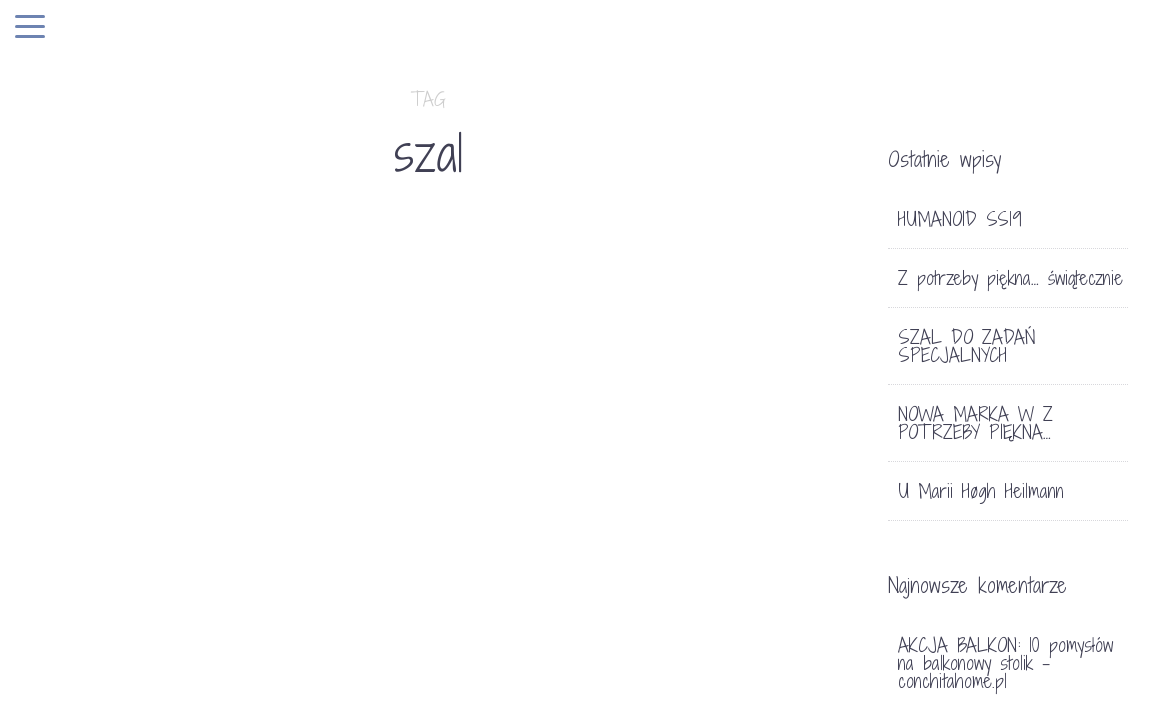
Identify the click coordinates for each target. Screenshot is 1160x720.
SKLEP (135, 613)
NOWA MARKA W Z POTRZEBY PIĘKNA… (975, 423)
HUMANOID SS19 (960, 219)
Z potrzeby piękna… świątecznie (1010, 278)
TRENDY (197, 613)
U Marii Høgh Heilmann (981, 491)
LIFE (88, 613)
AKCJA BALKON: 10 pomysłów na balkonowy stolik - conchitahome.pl (1005, 663)
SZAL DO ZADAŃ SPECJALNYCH (243, 650)
